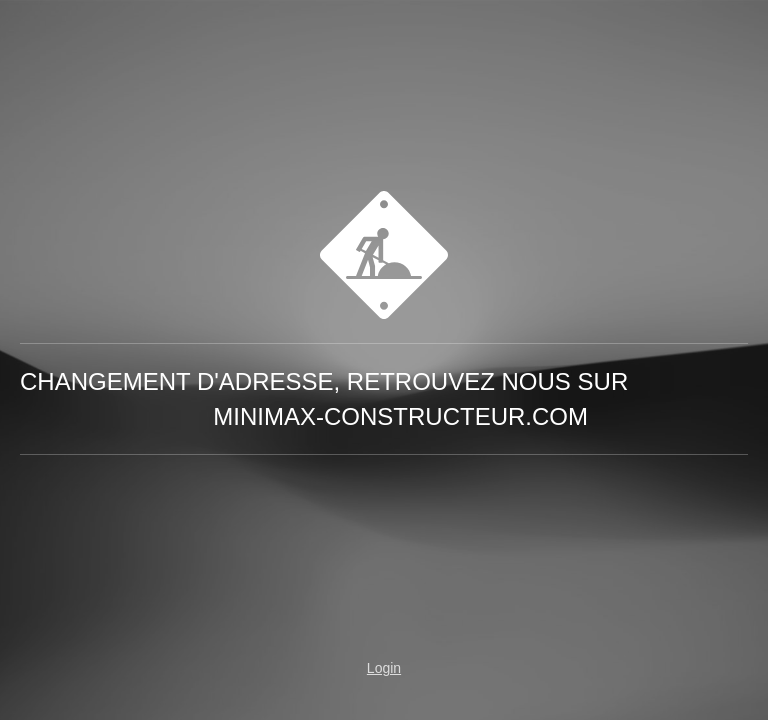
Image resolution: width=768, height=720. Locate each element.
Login (384, 668)
